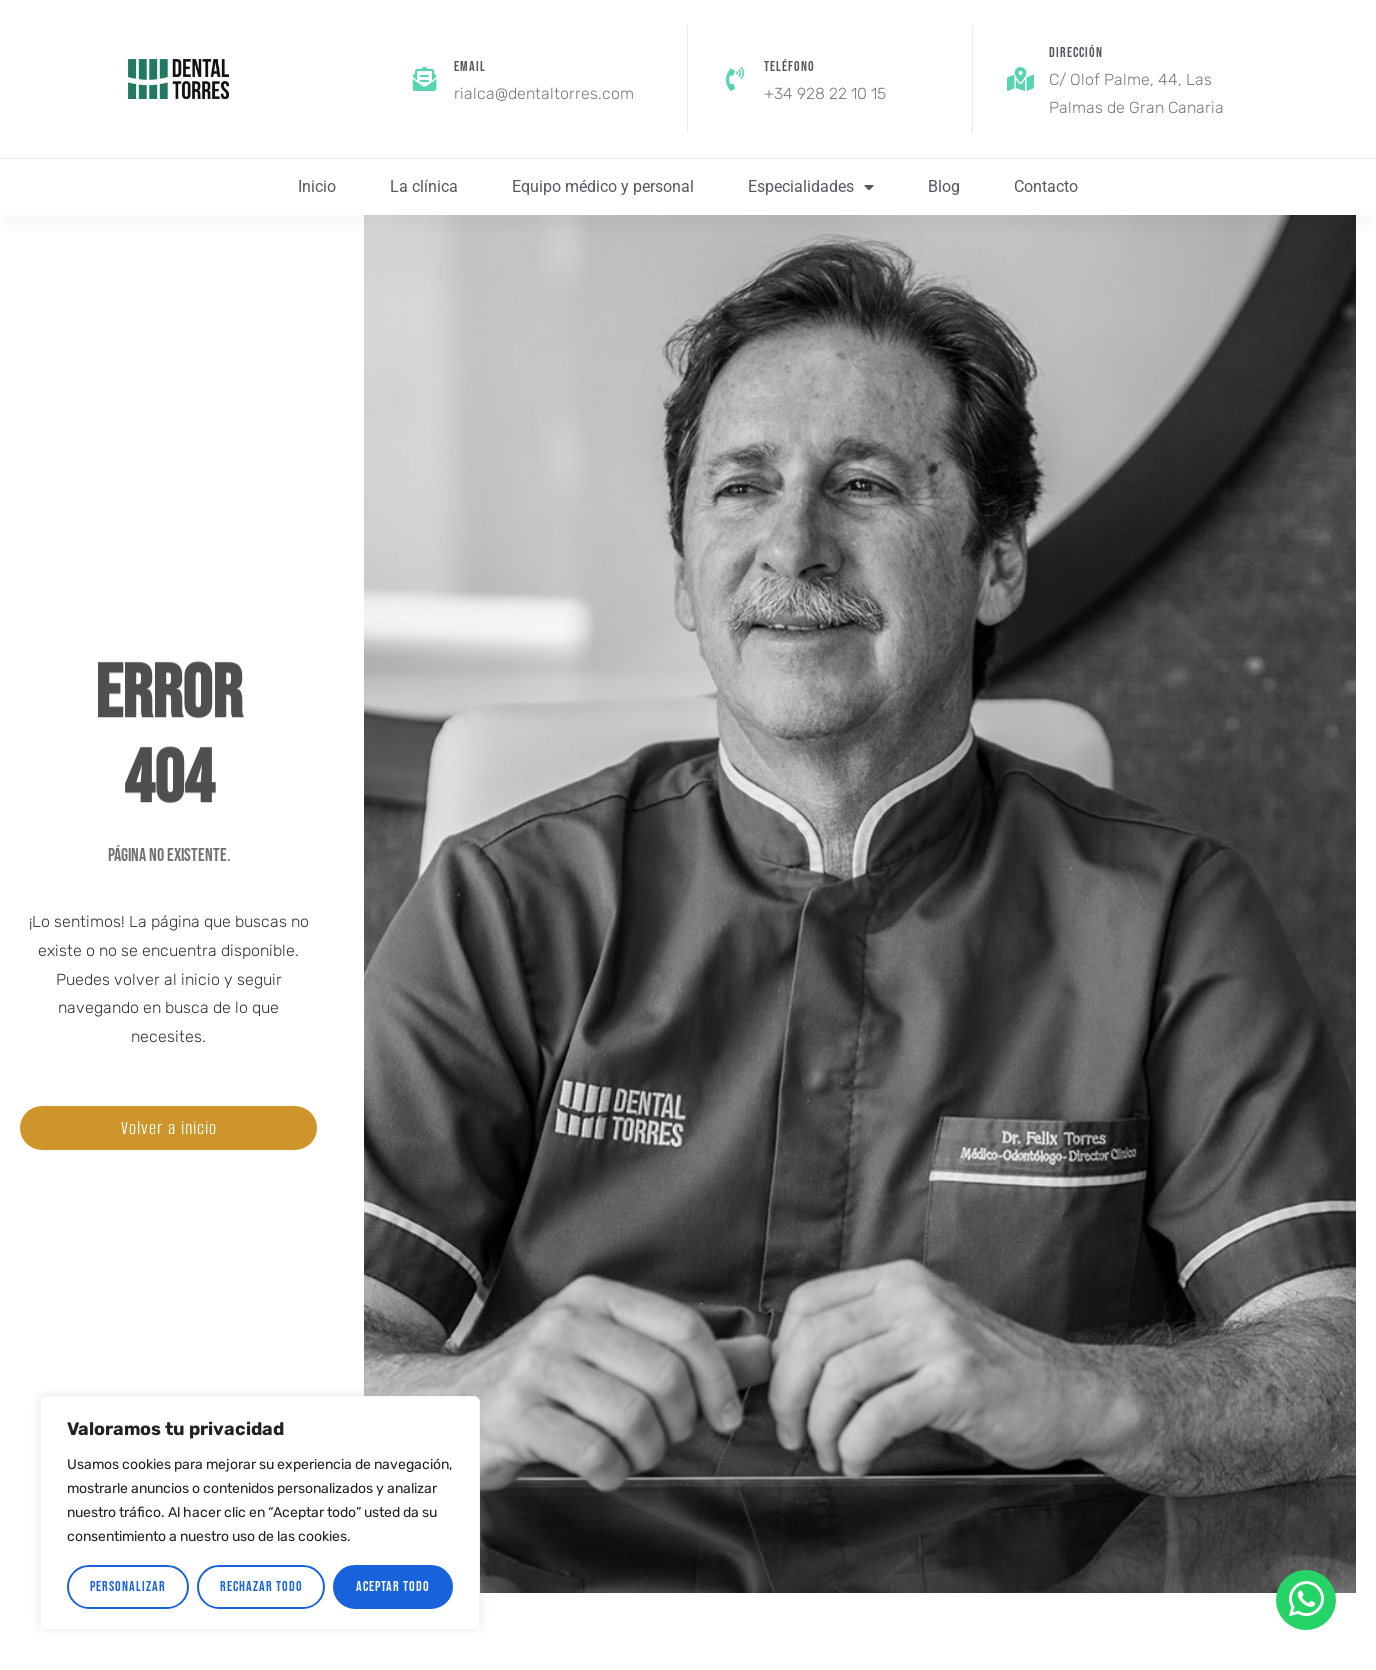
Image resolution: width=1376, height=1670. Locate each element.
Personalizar (128, 1586)
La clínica (424, 186)
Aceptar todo (393, 1586)
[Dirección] (1020, 79)
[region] (260, 1513)
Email (470, 66)
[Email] (425, 79)
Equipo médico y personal (603, 186)
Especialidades (811, 187)
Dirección (1076, 52)
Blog (944, 186)
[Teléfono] (735, 79)
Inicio (317, 186)
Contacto (1046, 186)
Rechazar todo (261, 1586)
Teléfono (789, 66)
